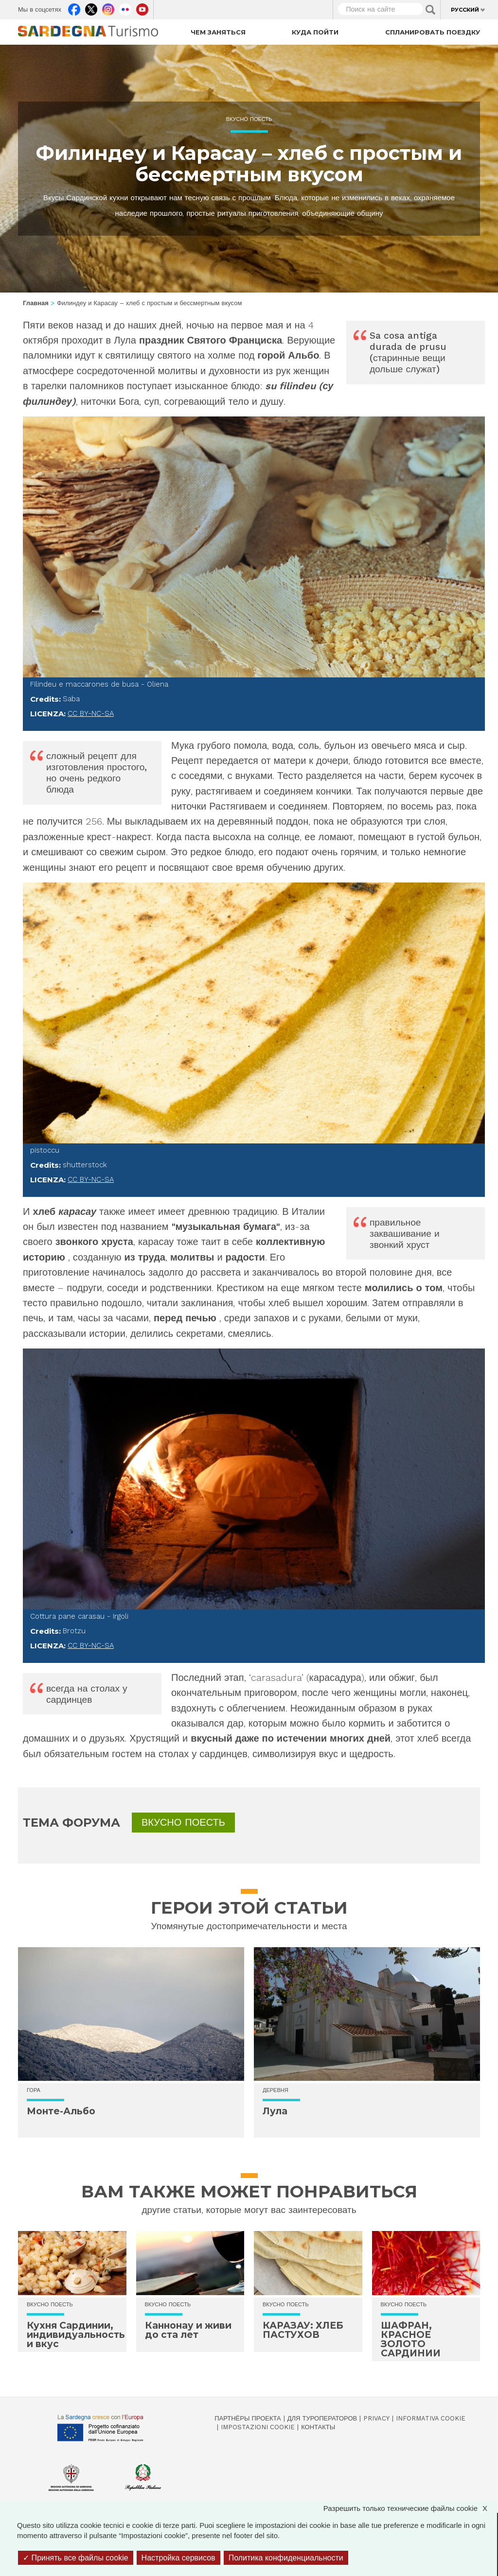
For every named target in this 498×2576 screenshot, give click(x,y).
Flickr (125, 7)
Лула (275, 2111)
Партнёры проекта (247, 2418)
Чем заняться (218, 32)
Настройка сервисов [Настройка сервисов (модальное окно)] (178, 2558)
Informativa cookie (430, 2418)
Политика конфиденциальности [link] (286, 2558)
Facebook (74, 7)
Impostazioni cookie (258, 2427)
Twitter (91, 7)
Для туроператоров (322, 2418)
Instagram (108, 7)
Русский (465, 9)
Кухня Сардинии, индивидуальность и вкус (76, 2335)
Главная (36, 303)
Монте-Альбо (61, 2111)
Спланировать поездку (432, 32)
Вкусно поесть (249, 119)
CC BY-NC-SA (91, 713)
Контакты (318, 2427)
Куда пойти (315, 32)
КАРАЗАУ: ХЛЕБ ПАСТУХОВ (303, 2330)
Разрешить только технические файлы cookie (410, 2508)
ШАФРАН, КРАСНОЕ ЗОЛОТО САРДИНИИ (411, 2339)
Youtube (142, 7)
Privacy (376, 2418)
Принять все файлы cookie (75, 2558)
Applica (430, 10)
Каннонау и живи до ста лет (188, 2330)
